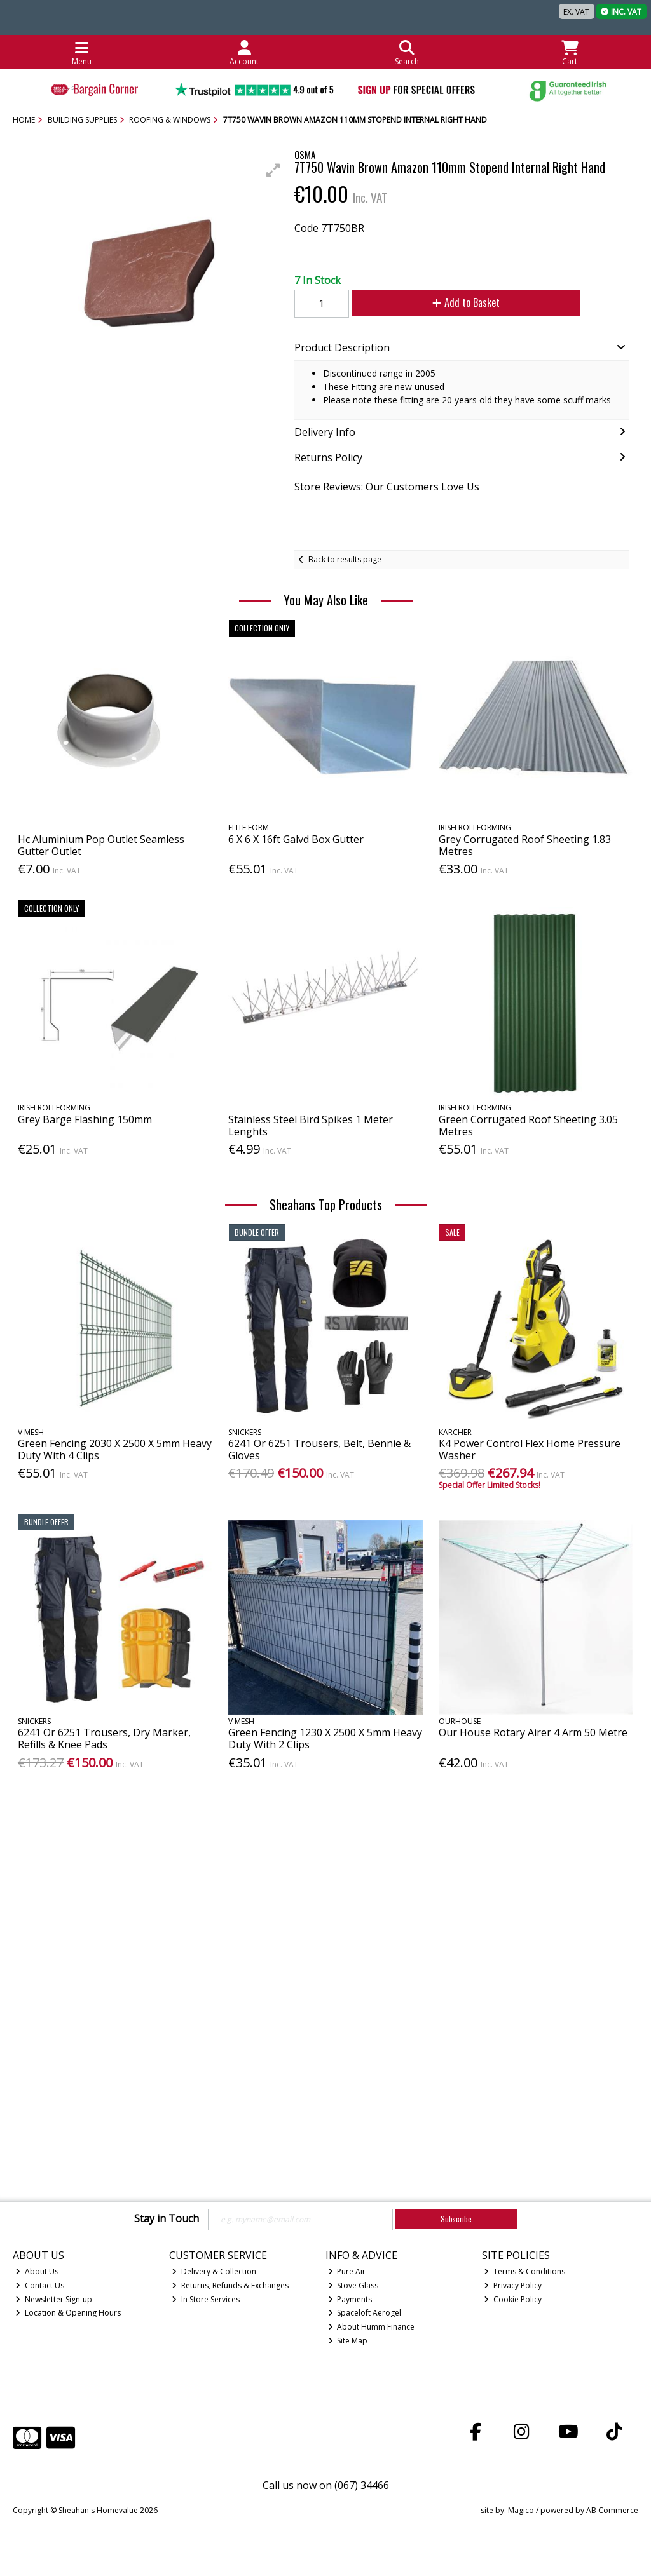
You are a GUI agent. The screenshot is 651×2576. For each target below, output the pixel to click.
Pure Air (347, 2271)
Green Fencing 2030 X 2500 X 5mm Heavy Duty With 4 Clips (115, 1449)
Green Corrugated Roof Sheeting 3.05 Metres (528, 1125)
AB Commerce (612, 2510)
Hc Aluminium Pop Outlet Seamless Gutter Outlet (101, 845)
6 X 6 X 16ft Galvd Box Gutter (296, 839)
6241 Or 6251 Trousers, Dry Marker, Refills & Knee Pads (104, 1738)
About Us (36, 2271)
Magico (521, 2510)
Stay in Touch (166, 2219)
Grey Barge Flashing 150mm (85, 1119)
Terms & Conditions (524, 2271)
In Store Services (206, 2299)
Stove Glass (353, 2285)
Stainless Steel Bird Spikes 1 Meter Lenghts (310, 1125)
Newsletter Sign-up (53, 2299)
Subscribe (456, 2218)
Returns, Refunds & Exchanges (230, 2285)
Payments (350, 2299)
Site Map (348, 2340)
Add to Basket (451, 302)
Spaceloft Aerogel (365, 2312)
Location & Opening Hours (68, 2312)
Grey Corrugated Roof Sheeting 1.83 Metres (525, 845)
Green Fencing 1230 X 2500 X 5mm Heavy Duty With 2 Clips (325, 1738)
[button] (273, 170)
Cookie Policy (513, 2299)
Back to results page (344, 559)
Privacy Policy (513, 2285)
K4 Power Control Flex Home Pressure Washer (529, 1449)
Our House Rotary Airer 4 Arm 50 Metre (533, 1732)
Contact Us (39, 2285)
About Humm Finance (371, 2326)
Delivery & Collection (214, 2271)
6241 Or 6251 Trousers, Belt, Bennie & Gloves (319, 1449)
